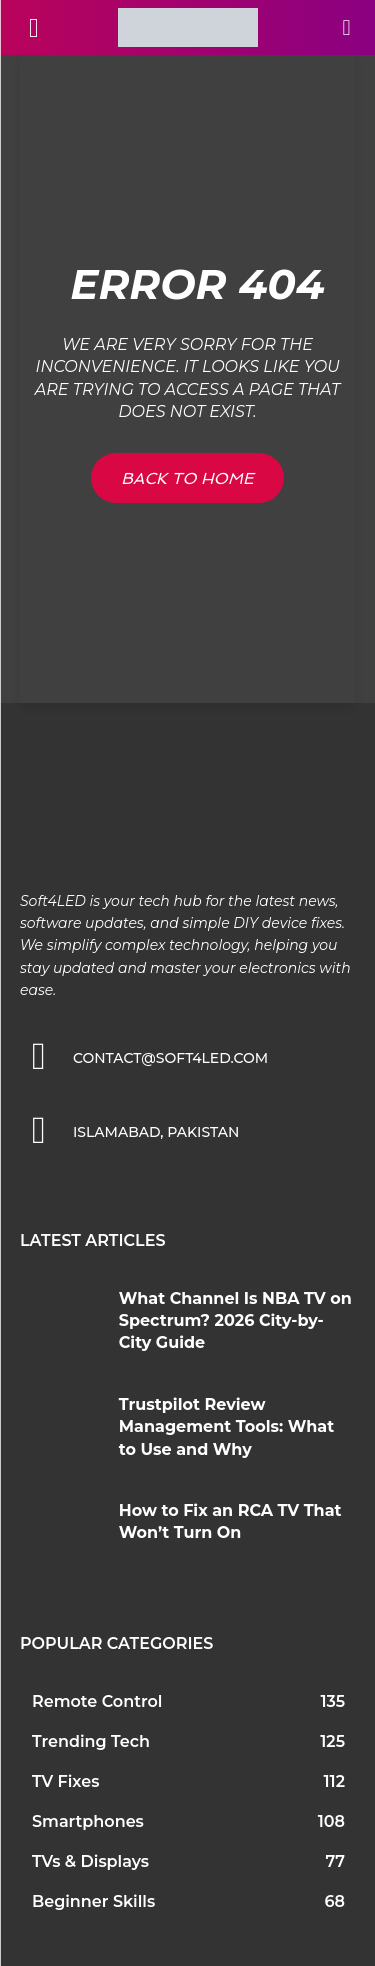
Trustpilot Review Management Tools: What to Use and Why (226, 1427)
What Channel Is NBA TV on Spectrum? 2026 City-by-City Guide (235, 1321)
